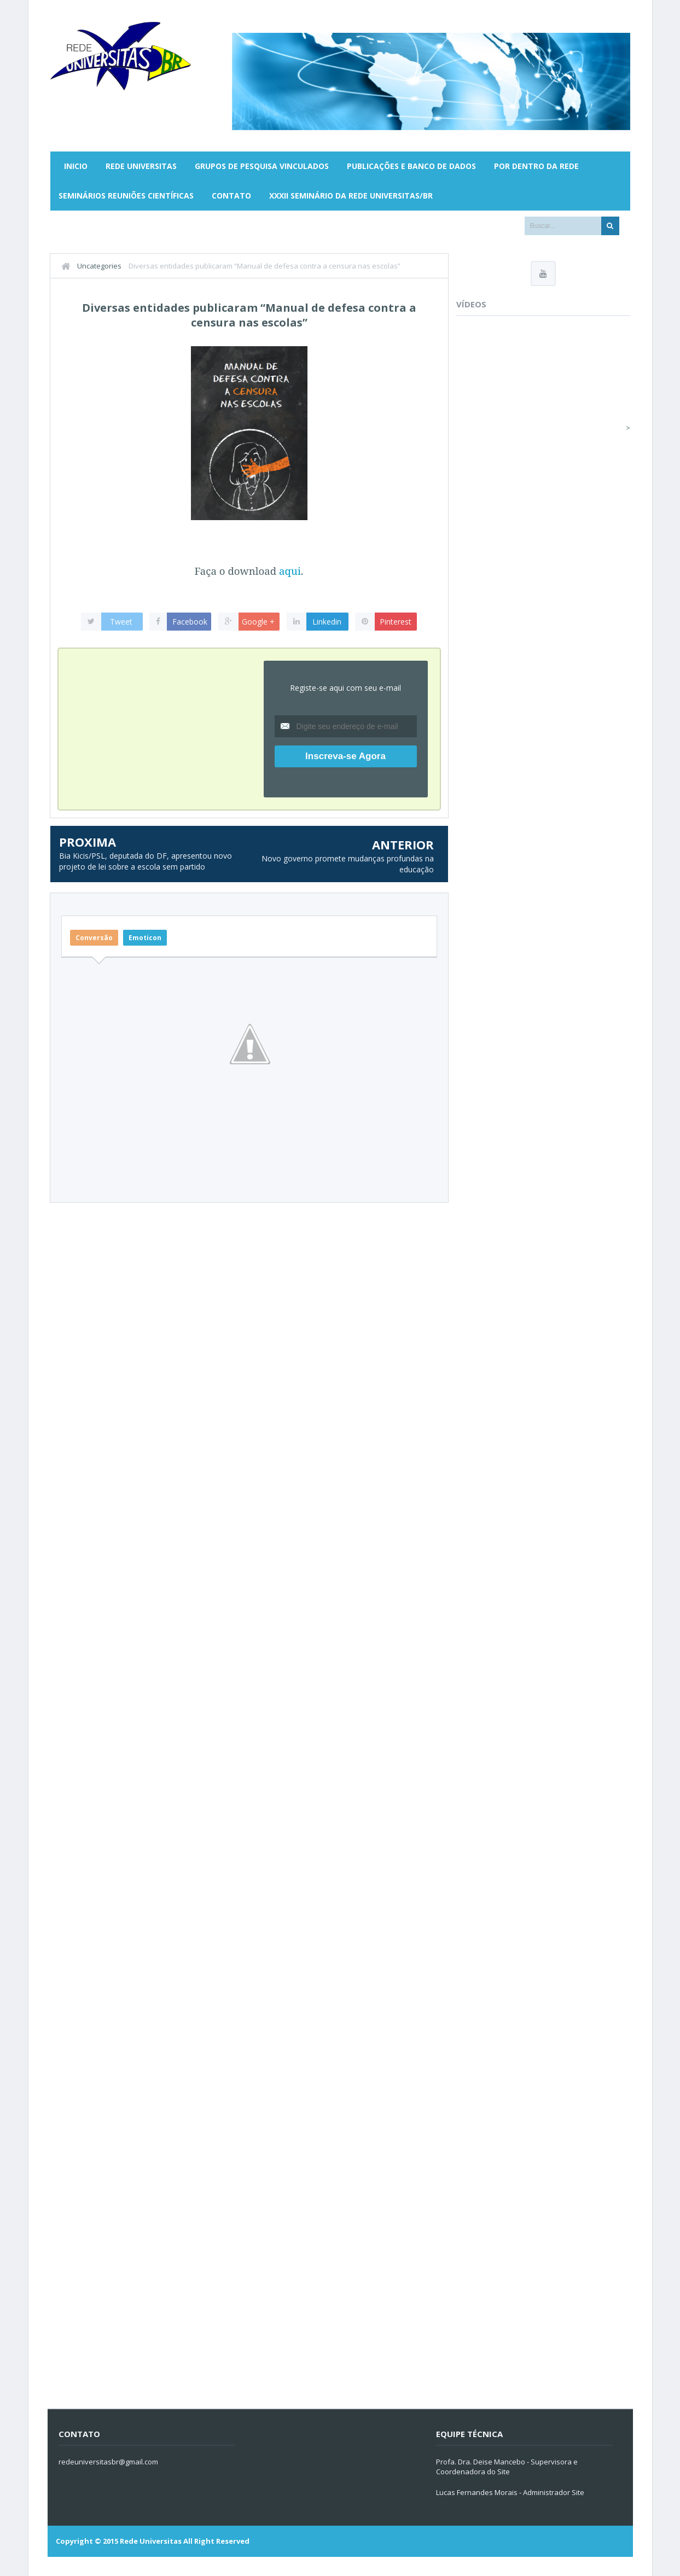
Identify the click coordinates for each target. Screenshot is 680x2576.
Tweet (121, 621)
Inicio (76, 166)
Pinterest (395, 621)
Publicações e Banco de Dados (411, 166)
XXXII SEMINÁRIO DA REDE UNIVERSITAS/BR (351, 195)
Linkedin (326, 621)
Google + (258, 621)
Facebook (189, 621)
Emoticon (145, 937)
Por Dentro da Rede (536, 166)
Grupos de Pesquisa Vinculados (262, 166)
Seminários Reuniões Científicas (126, 195)
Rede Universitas (141, 166)
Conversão (94, 937)
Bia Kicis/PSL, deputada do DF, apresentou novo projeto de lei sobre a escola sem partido (145, 861)
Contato (231, 195)
